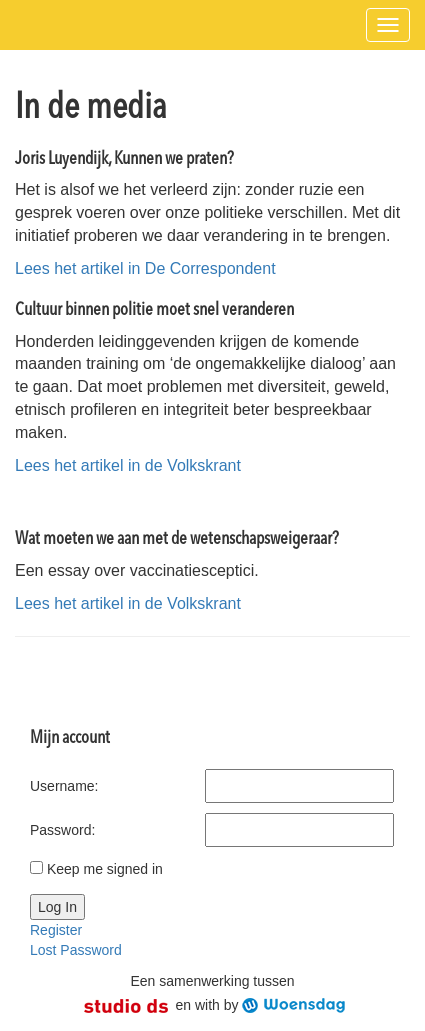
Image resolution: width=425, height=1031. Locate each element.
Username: (64, 786)
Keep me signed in (105, 869)
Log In (57, 907)
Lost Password (76, 950)
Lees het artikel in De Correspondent (145, 268)
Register (56, 930)
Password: (62, 830)
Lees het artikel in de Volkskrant (128, 465)
